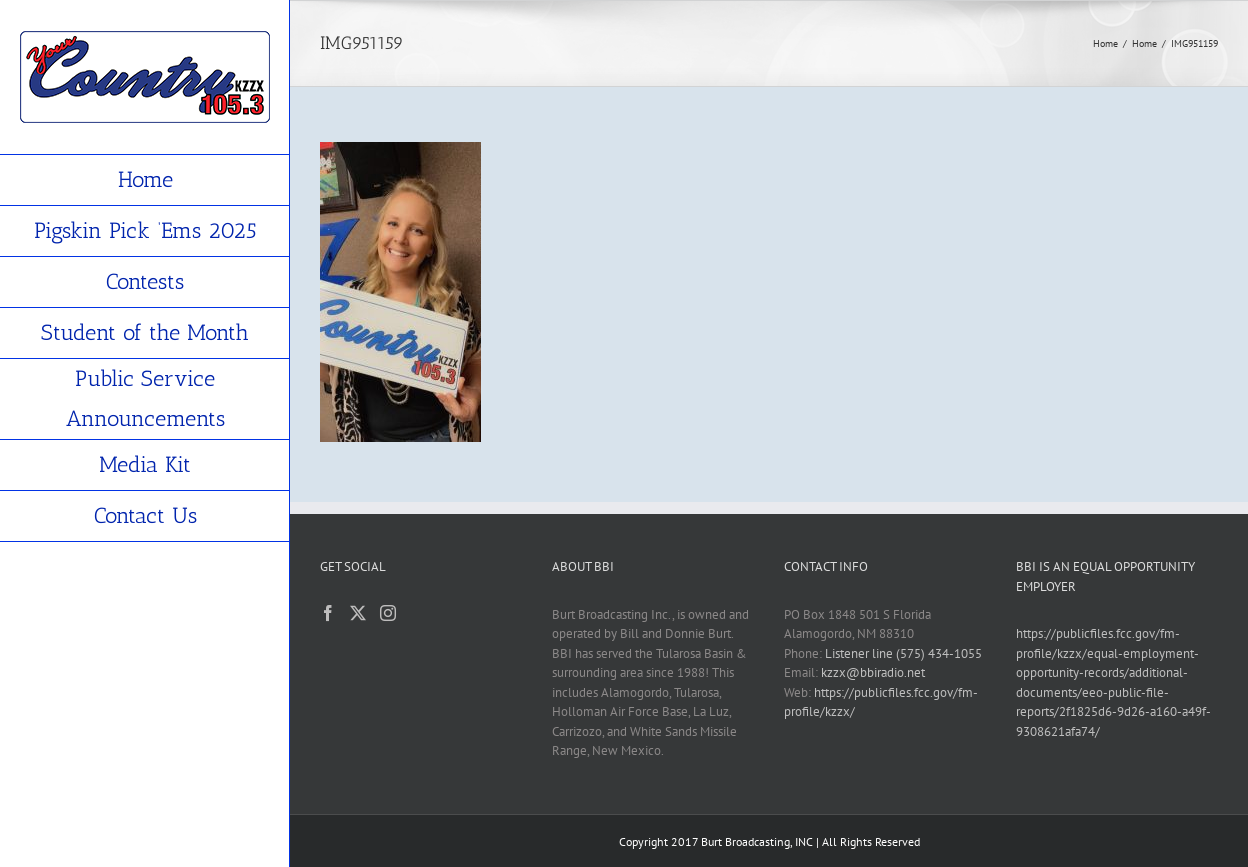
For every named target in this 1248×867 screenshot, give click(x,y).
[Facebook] (328, 613)
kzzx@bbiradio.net (873, 672)
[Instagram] (388, 613)
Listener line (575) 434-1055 (903, 653)
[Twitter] (358, 613)
